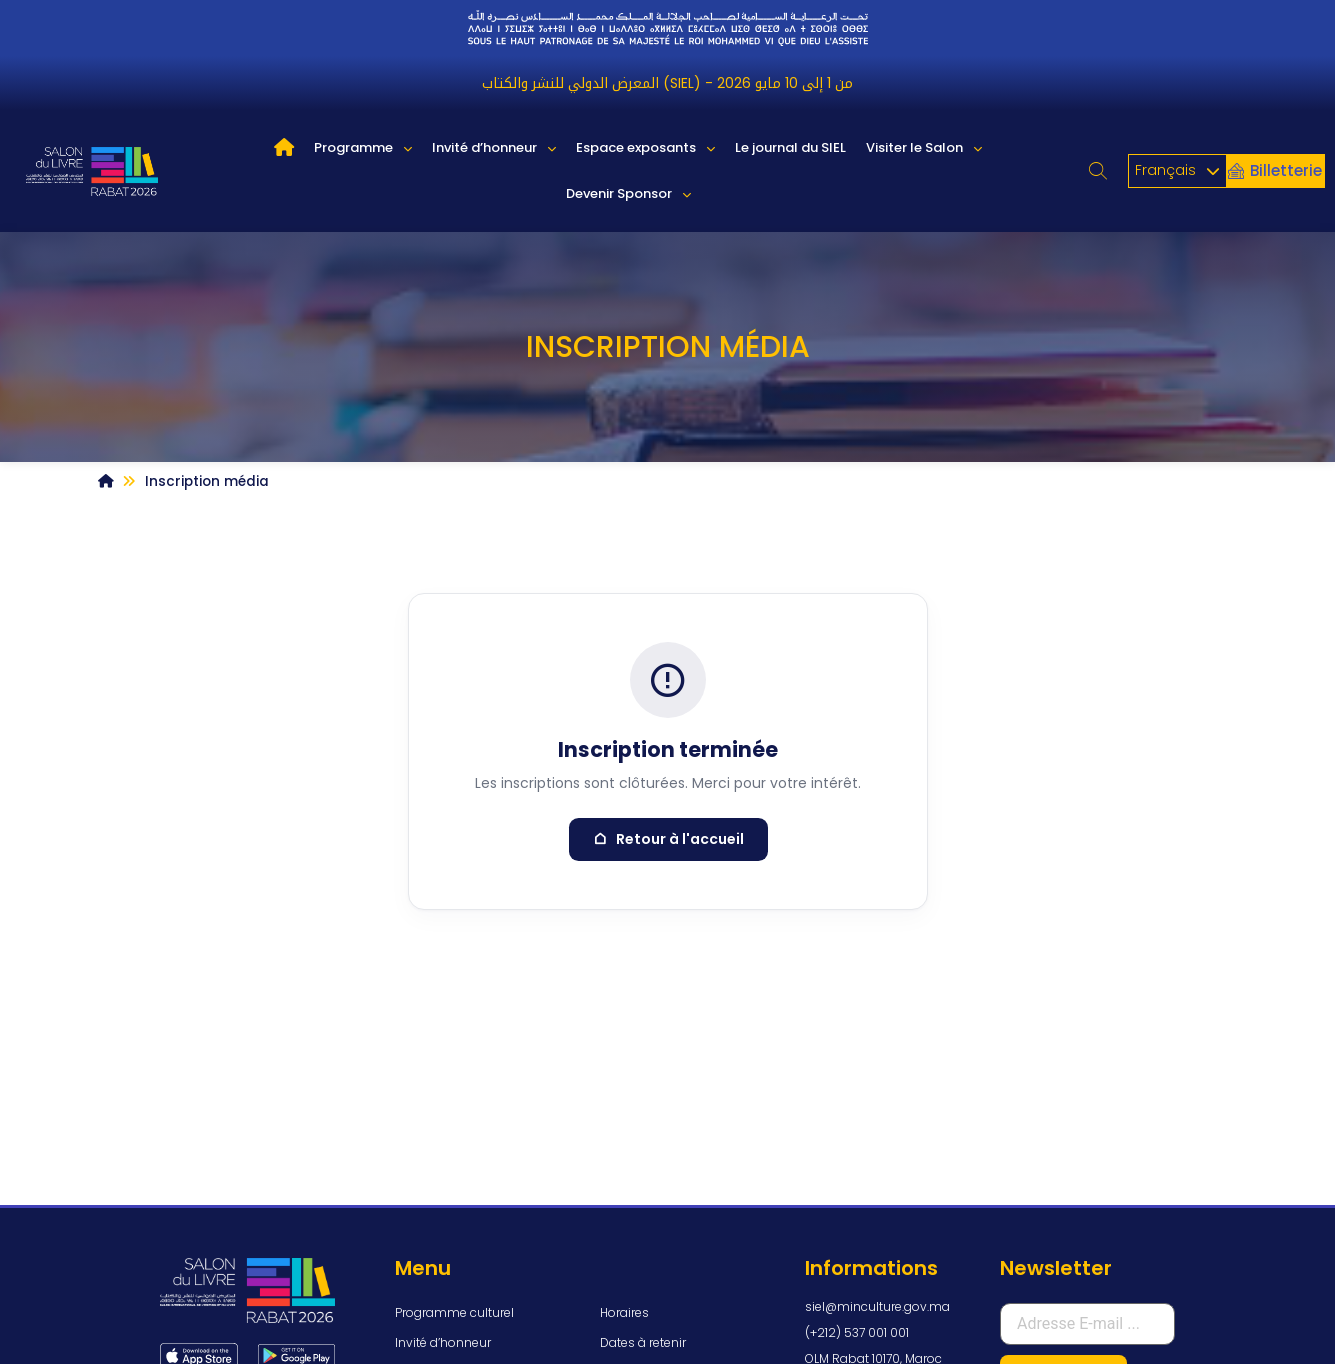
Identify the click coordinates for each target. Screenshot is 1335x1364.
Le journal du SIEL (790, 147)
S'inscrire (1063, 1206)
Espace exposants (645, 148)
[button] (1098, 171)
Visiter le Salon (924, 148)
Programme (363, 148)
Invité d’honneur (494, 148)
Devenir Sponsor (628, 194)
